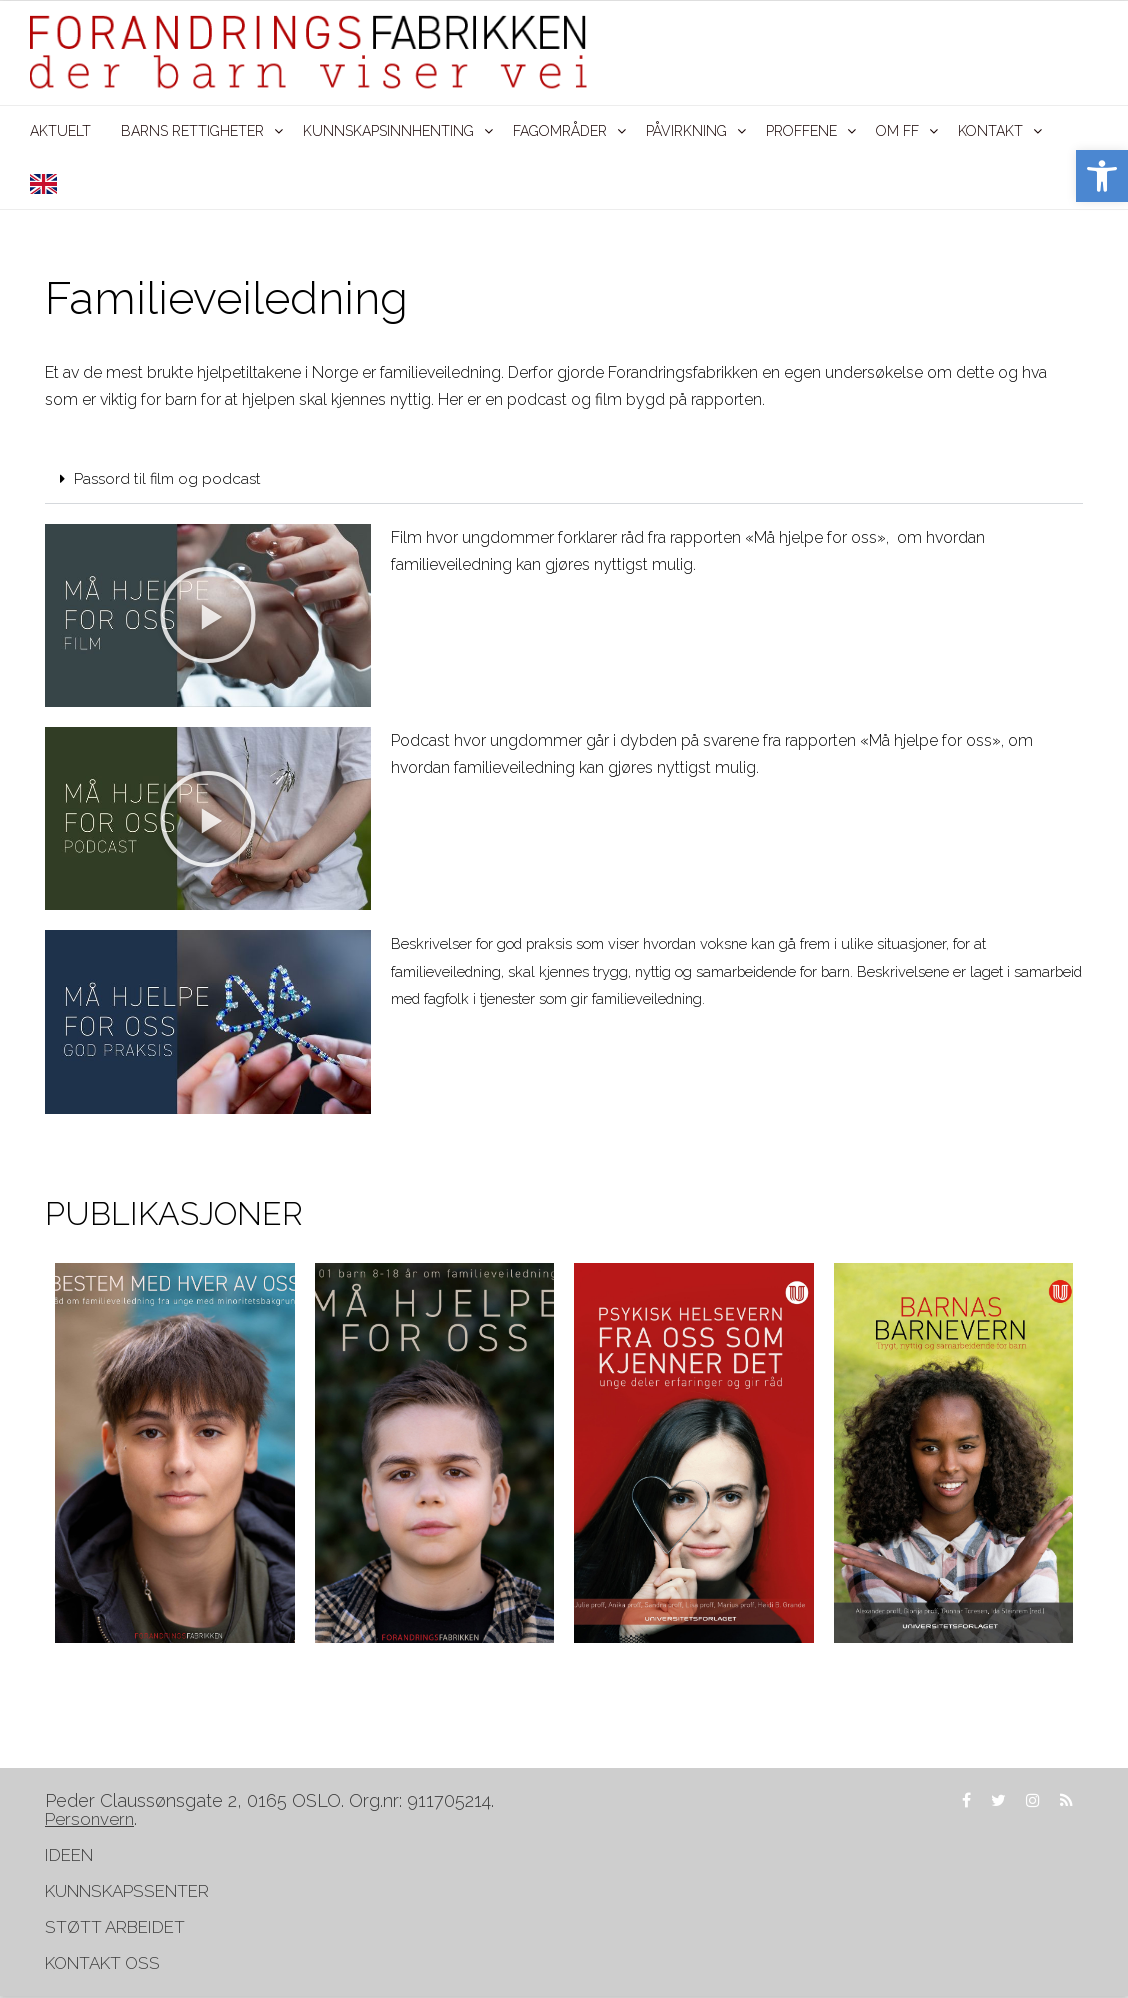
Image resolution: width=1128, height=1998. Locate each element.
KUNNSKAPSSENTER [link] (127, 1893)
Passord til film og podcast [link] (178, 480)
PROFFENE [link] (801, 131)
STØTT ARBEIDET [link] (117, 1929)
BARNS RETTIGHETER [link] (192, 131)
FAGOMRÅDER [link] (560, 131)
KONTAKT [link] (990, 131)
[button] (564, 481)
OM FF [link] (897, 131)
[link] (1102, 176)
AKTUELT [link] (60, 131)
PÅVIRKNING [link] (686, 131)
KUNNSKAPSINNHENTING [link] (388, 131)
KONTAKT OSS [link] (102, 1965)
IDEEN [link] (69, 1857)
